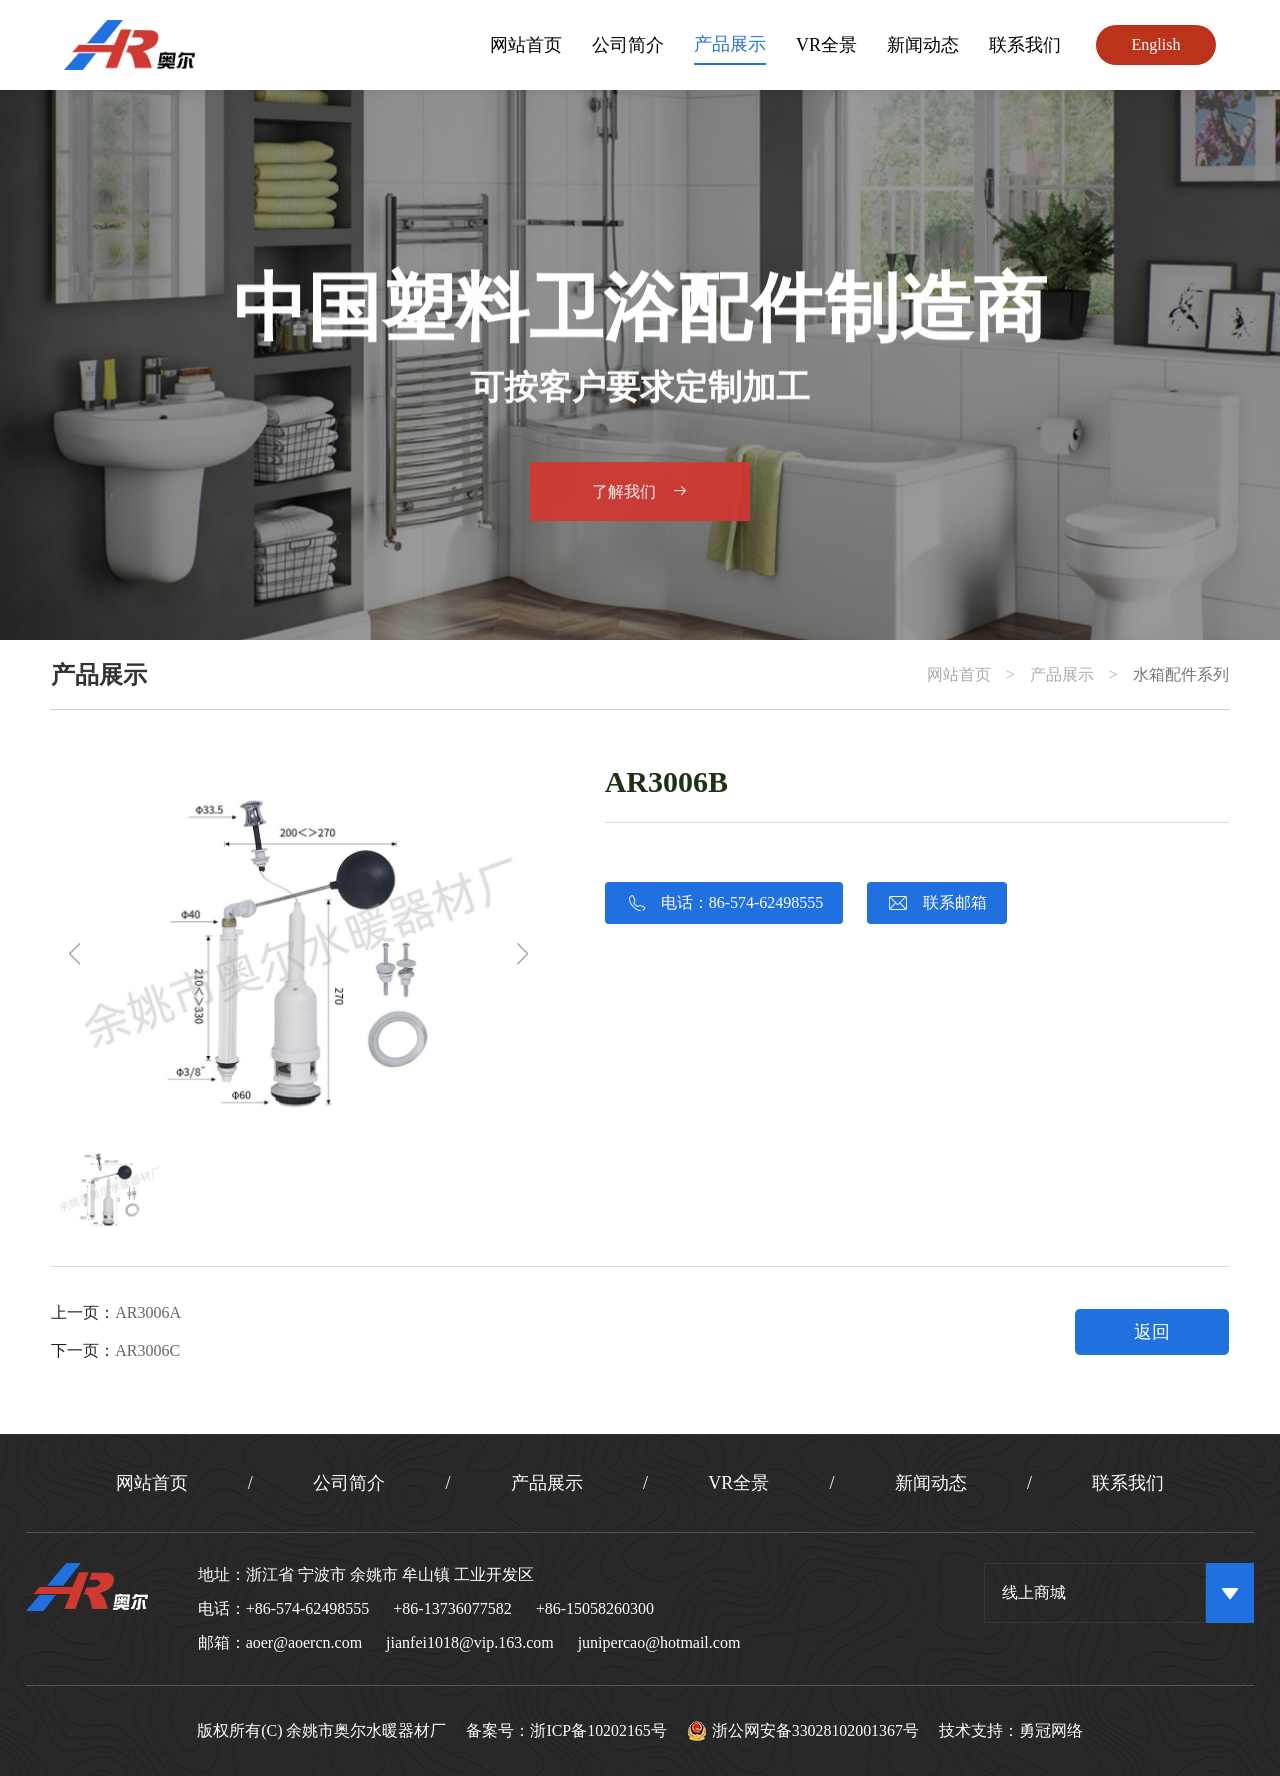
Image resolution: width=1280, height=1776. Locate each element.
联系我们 (1025, 45)
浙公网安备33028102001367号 (803, 1731)
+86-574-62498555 (308, 1608)
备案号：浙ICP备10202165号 (566, 1731)
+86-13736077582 (452, 1608)
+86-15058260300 (595, 1608)
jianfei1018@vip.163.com (470, 1642)
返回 (1152, 1332)
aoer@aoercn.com (304, 1642)
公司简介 (628, 45)
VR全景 (826, 45)
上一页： (116, 1312)
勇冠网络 (1052, 1731)
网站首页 (526, 45)
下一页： (115, 1350)
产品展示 (730, 44)
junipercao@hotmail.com (659, 1642)
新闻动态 (923, 45)
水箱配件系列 (1181, 675)
